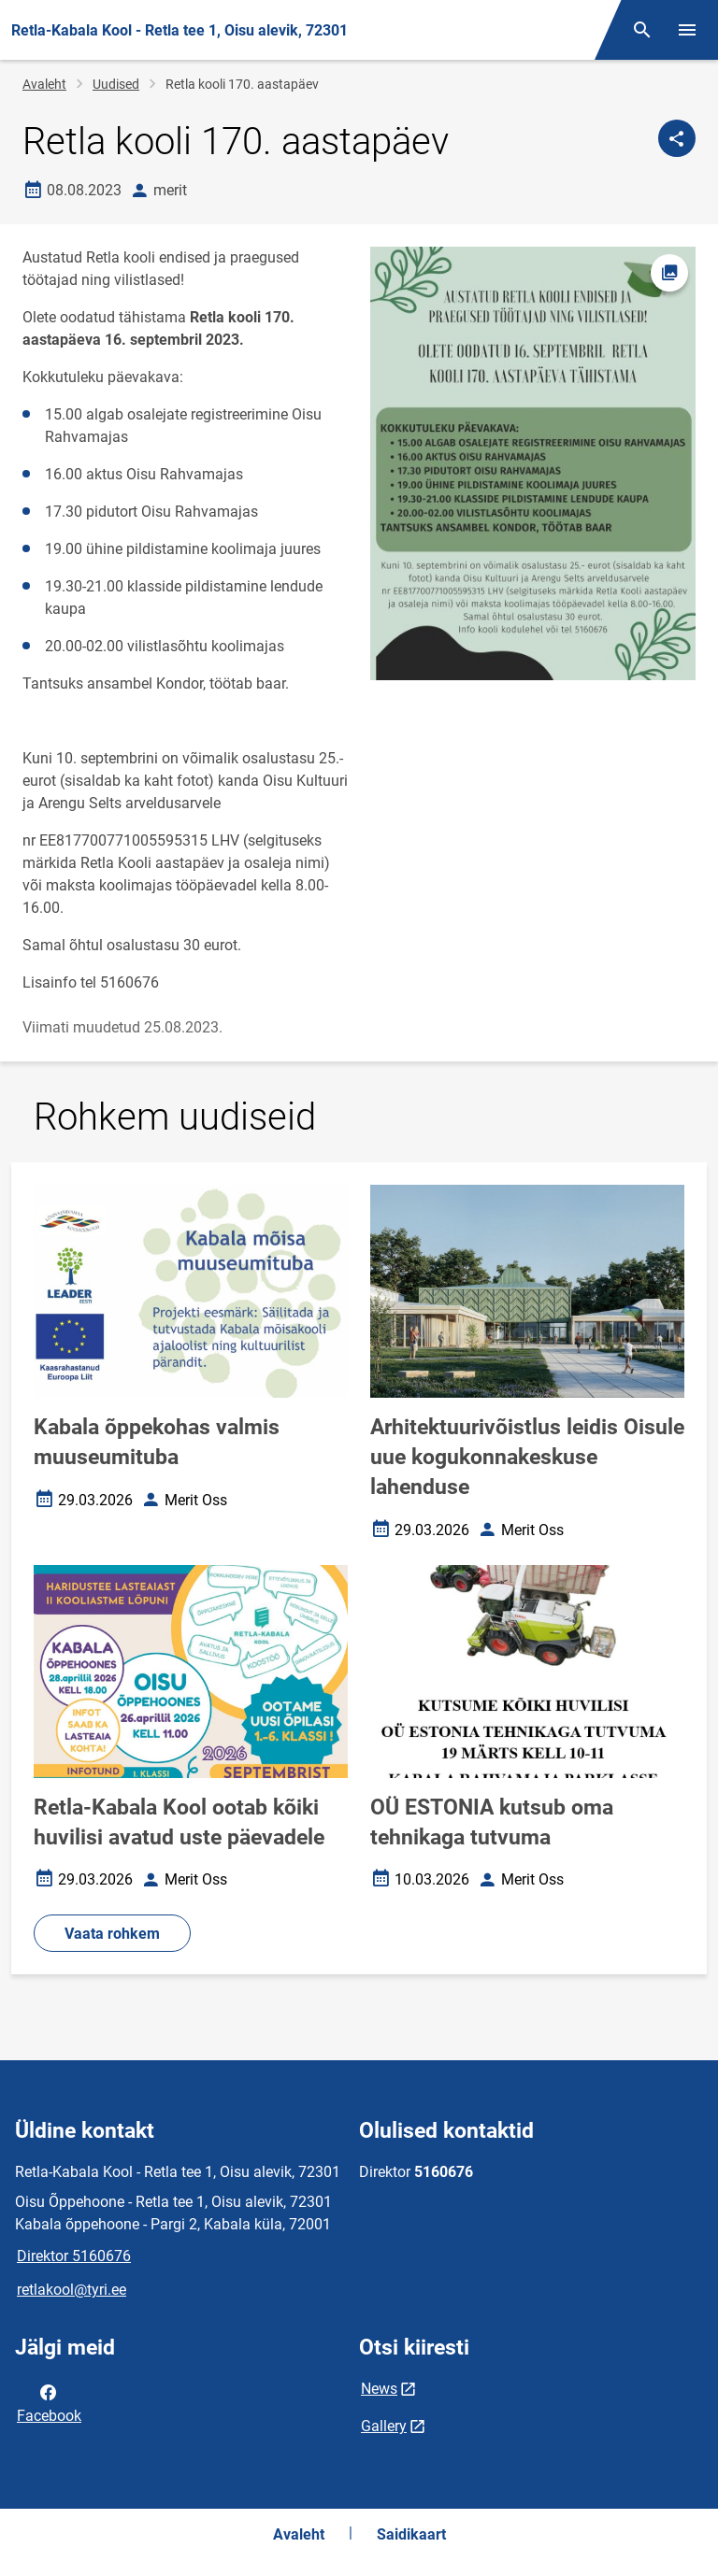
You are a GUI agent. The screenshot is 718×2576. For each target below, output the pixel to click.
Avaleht (44, 84)
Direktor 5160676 (74, 2256)
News (379, 2389)
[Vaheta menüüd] (687, 30)
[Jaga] (677, 138)
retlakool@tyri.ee (71, 2289)
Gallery (384, 2426)
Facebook (49, 2402)
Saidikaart (411, 2534)
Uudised (116, 84)
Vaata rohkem (112, 1934)
